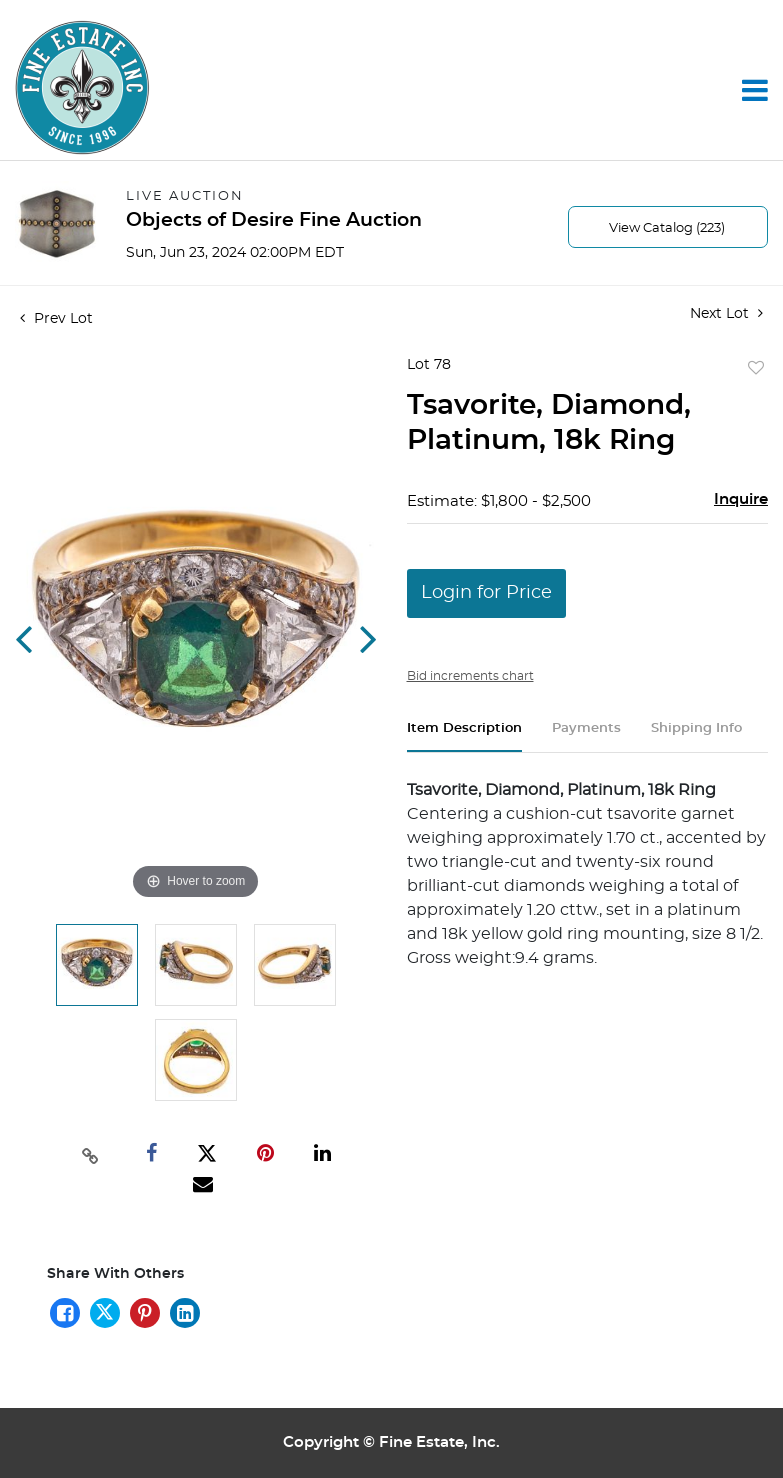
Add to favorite (756, 369)
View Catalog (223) (667, 228)
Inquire (741, 499)
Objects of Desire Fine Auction (274, 220)
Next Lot (726, 313)
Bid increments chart (470, 676)
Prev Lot (56, 319)
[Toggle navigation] (755, 90)
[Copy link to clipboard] (91, 1154)
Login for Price (486, 593)
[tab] (464, 736)
